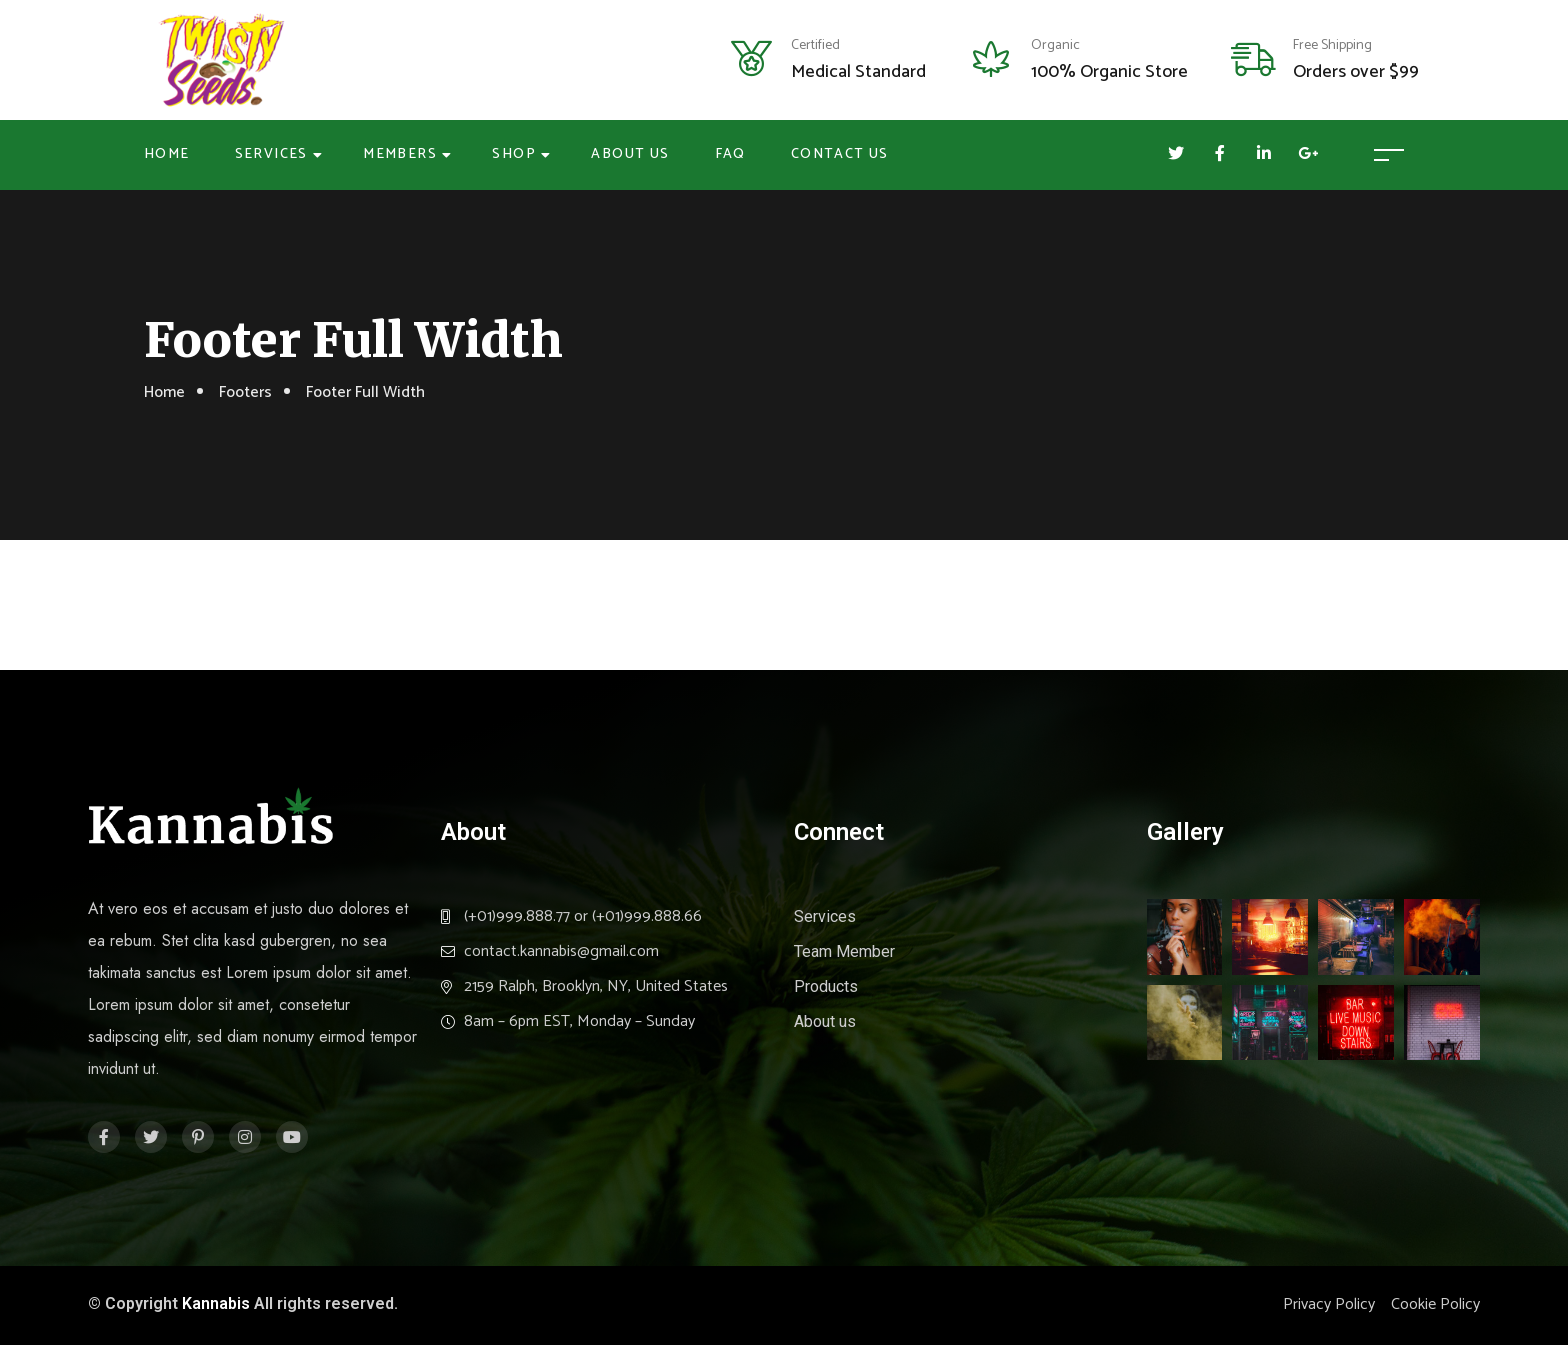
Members (400, 154)
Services (271, 154)
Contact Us (840, 154)
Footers (245, 392)
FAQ (730, 154)
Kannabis (216, 1303)
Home (167, 154)
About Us (630, 154)
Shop (514, 154)
